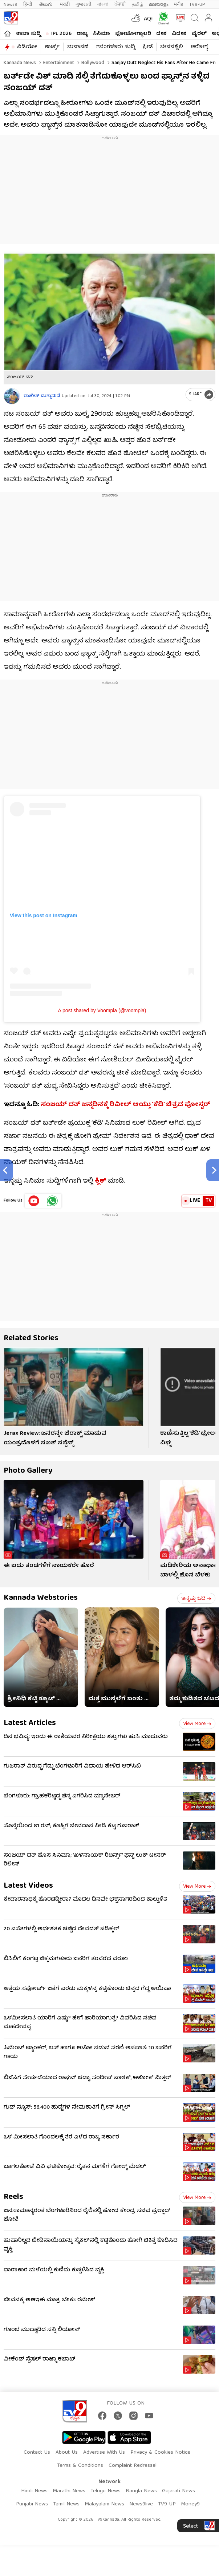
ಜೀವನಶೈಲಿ (171, 47)
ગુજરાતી (84, 4)
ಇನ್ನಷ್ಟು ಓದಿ (196, 1598)
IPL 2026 (61, 33)
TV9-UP (197, 4)
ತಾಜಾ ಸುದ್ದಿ (28, 33)
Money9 (190, 2504)
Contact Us (37, 2452)
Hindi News (34, 2491)
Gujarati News (178, 2491)
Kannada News (20, 63)
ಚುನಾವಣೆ (77, 47)
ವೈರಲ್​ (199, 33)
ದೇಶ (161, 33)
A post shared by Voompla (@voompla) (102, 1010)
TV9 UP (167, 2504)
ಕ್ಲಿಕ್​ (100, 1181)
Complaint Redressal (133, 2465)
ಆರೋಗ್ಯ (199, 47)
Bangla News (141, 2491)
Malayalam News (104, 2504)
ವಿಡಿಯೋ (27, 47)
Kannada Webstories (41, 1598)
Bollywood (92, 63)
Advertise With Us (104, 2452)
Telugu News (105, 2491)
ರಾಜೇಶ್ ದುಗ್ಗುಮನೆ (42, 396)
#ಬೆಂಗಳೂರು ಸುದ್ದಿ (115, 47)
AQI (148, 19)
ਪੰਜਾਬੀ (120, 4)
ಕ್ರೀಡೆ (148, 47)
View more (197, 1724)
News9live (141, 2504)
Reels (13, 2197)
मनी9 (178, 4)
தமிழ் (137, 4)
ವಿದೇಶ (179, 33)
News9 (10, 4)
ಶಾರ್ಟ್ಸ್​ (52, 47)
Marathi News (69, 2491)
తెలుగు (46, 4)
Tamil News (66, 2504)
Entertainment (58, 63)
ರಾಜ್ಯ (82, 33)
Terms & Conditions (80, 2465)
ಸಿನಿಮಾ (101, 33)
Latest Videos (28, 1886)
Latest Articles (30, 1723)
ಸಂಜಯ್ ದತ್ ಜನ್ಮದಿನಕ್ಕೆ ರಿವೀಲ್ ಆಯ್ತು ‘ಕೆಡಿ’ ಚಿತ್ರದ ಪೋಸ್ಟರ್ (125, 1105)
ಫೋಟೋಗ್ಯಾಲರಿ (133, 33)
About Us (67, 2452)
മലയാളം (158, 4)
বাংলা (103, 4)
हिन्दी (28, 4)
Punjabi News (32, 2504)
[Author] (12, 396)
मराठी (65, 4)
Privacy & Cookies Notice (160, 2452)
